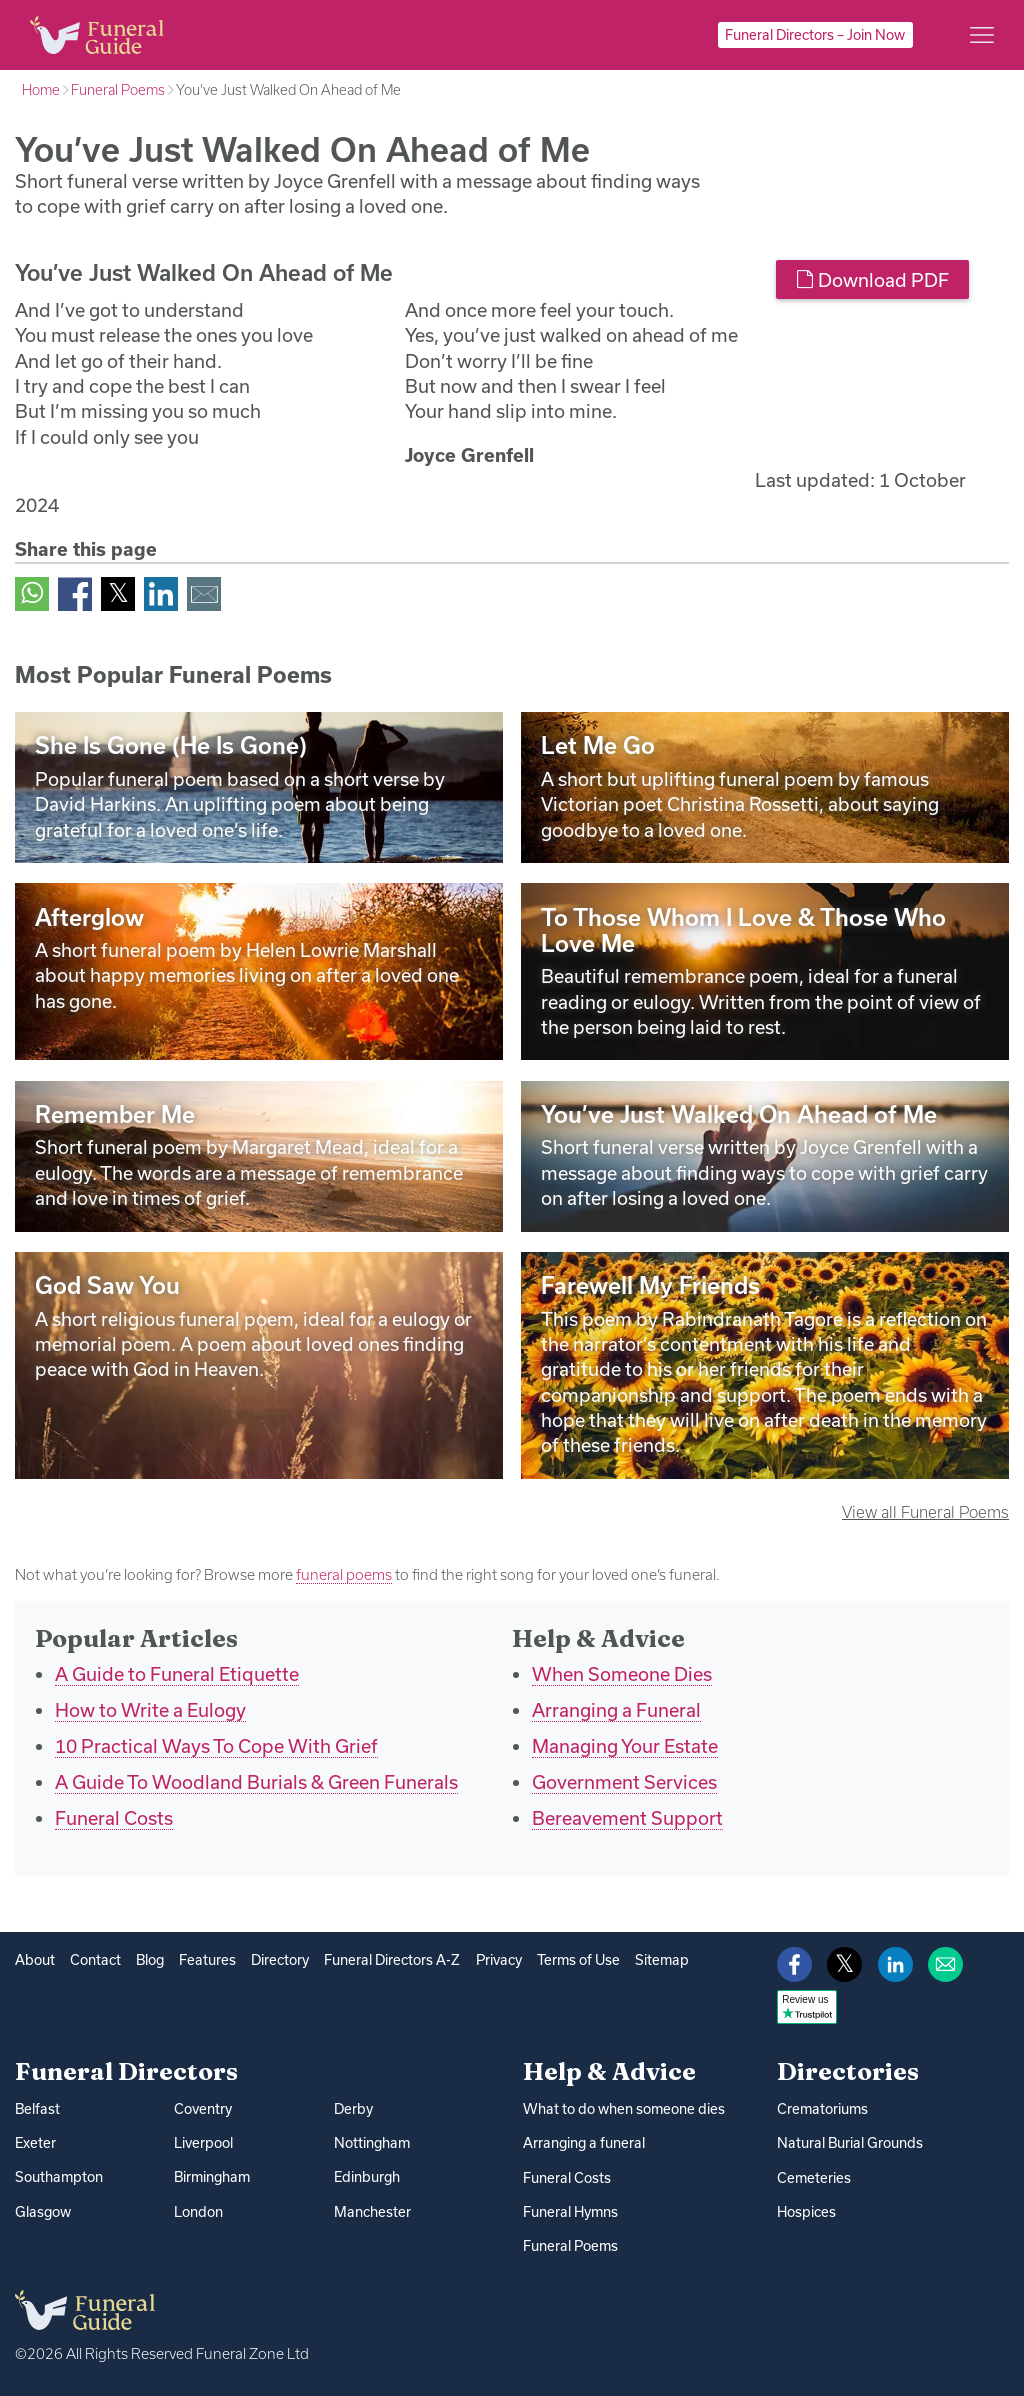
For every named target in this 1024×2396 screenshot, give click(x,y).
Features (207, 1960)
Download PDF (872, 280)
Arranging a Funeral (616, 1710)
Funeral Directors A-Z (392, 1960)
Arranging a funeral (584, 2143)
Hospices (806, 2212)
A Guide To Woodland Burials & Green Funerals (256, 1782)
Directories (848, 2071)
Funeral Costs (114, 1818)
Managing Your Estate (625, 1746)
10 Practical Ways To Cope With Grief (216, 1746)
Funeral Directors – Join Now (815, 35)
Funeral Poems (118, 90)
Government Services (624, 1782)
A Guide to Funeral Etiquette (177, 1674)
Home (41, 90)
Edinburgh (367, 2177)
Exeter (35, 2143)
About (35, 1960)
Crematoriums (822, 2109)
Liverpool (203, 2143)
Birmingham (212, 2177)
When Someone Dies (622, 1674)
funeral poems (344, 1574)
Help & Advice (609, 2071)
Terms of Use (578, 1960)
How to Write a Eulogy (150, 1710)
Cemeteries (814, 2178)
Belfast (37, 2109)
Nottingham (372, 2143)
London (198, 2212)
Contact (95, 1960)
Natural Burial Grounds (850, 2143)
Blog (150, 1960)
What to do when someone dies (624, 2109)
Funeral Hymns (570, 2212)
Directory (280, 1960)
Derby (353, 2109)
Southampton (59, 2177)
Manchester (372, 2212)
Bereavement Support (627, 1818)
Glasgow (43, 2212)
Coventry (203, 2109)
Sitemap (662, 1960)
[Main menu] (982, 35)
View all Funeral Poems (925, 1512)
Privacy (499, 1960)
